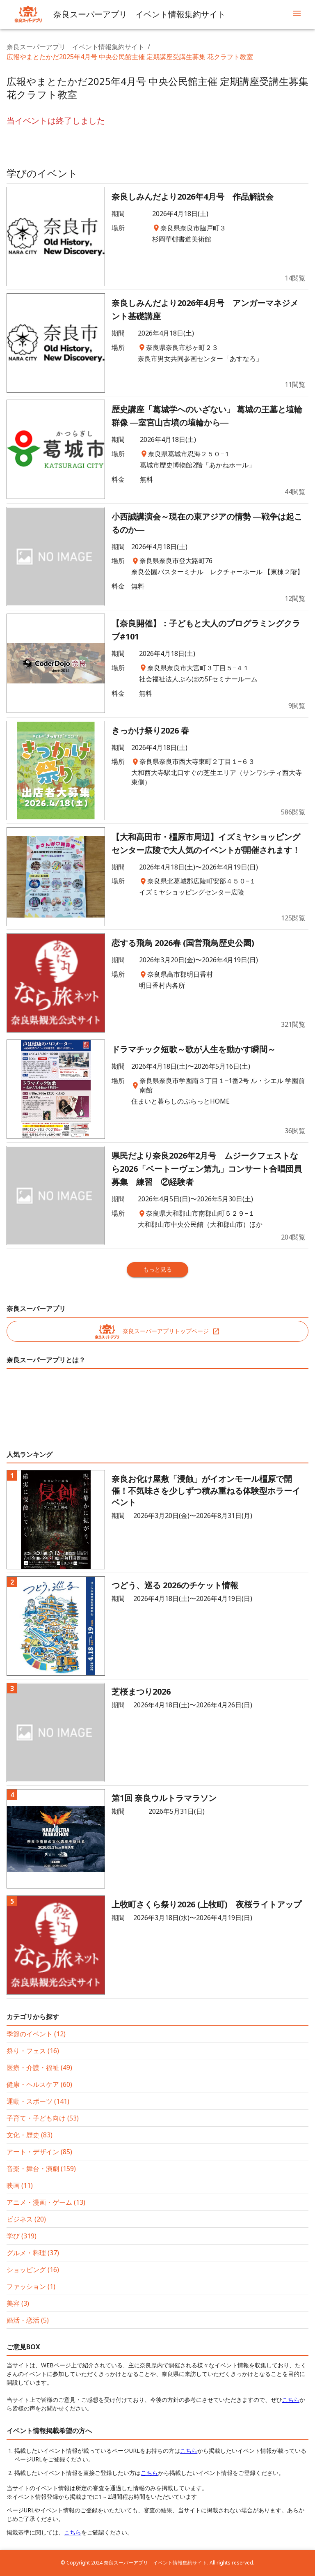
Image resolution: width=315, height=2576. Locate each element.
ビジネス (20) (26, 2219)
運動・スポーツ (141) (38, 2101)
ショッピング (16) (33, 2269)
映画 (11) (20, 2185)
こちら (290, 2400)
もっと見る (157, 1269)
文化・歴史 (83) (29, 2134)
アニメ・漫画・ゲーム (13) (46, 2202)
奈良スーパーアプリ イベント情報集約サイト (75, 46)
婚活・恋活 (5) (28, 2320)
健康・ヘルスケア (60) (39, 2084)
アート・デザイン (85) (39, 2151)
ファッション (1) (31, 2286)
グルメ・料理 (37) (33, 2252)
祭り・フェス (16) (33, 2050)
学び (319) (22, 2235)
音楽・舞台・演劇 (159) (41, 2168)
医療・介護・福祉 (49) (39, 2067)
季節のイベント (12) (36, 2033)
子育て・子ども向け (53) (43, 2118)
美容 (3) (18, 2303)
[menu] (297, 14)
